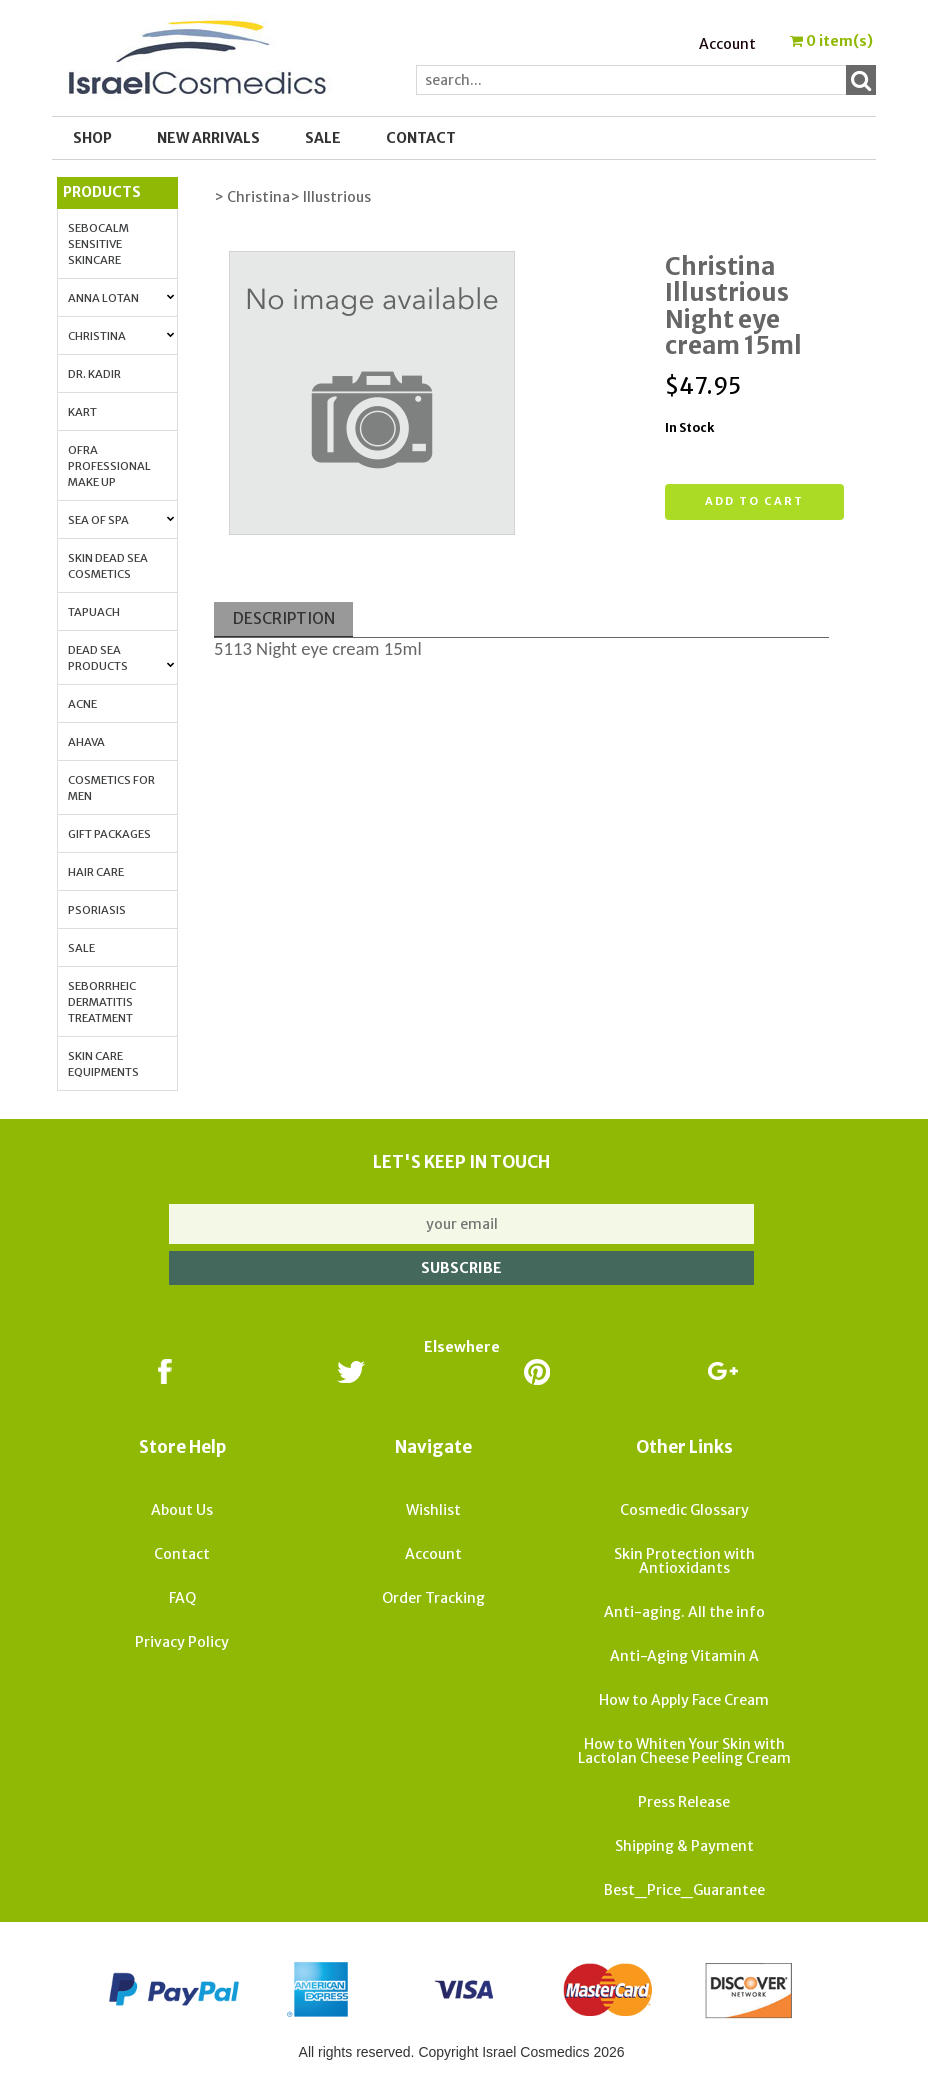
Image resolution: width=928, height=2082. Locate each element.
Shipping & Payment (684, 1846)
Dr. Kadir (94, 374)
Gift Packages (109, 834)
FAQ (182, 1598)
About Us (182, 1510)
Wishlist (433, 1510)
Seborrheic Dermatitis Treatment (102, 1002)
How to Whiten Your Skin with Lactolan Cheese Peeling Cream (684, 1751)
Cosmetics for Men (111, 788)
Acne (82, 704)
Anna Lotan (121, 298)
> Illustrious (330, 197)
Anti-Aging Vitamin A (684, 1656)
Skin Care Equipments (103, 1064)
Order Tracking (433, 1598)
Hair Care (96, 872)
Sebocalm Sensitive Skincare (98, 244)
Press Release (684, 1802)
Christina (121, 336)
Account (727, 44)
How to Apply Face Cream (684, 1700)
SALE (323, 138)
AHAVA (86, 742)
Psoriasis (97, 910)
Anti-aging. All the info (684, 1612)
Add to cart (754, 501)
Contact (421, 138)
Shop (92, 138)
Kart (82, 412)
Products (102, 192)
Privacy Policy (182, 1642)
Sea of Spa (121, 520)
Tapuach (94, 612)
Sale (81, 948)
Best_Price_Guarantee (684, 1890)
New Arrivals (208, 138)
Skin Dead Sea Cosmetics (108, 566)
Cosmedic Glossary (684, 1510)
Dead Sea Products (121, 658)
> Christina (252, 197)
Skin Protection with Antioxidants (684, 1561)
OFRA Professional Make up (109, 466)
